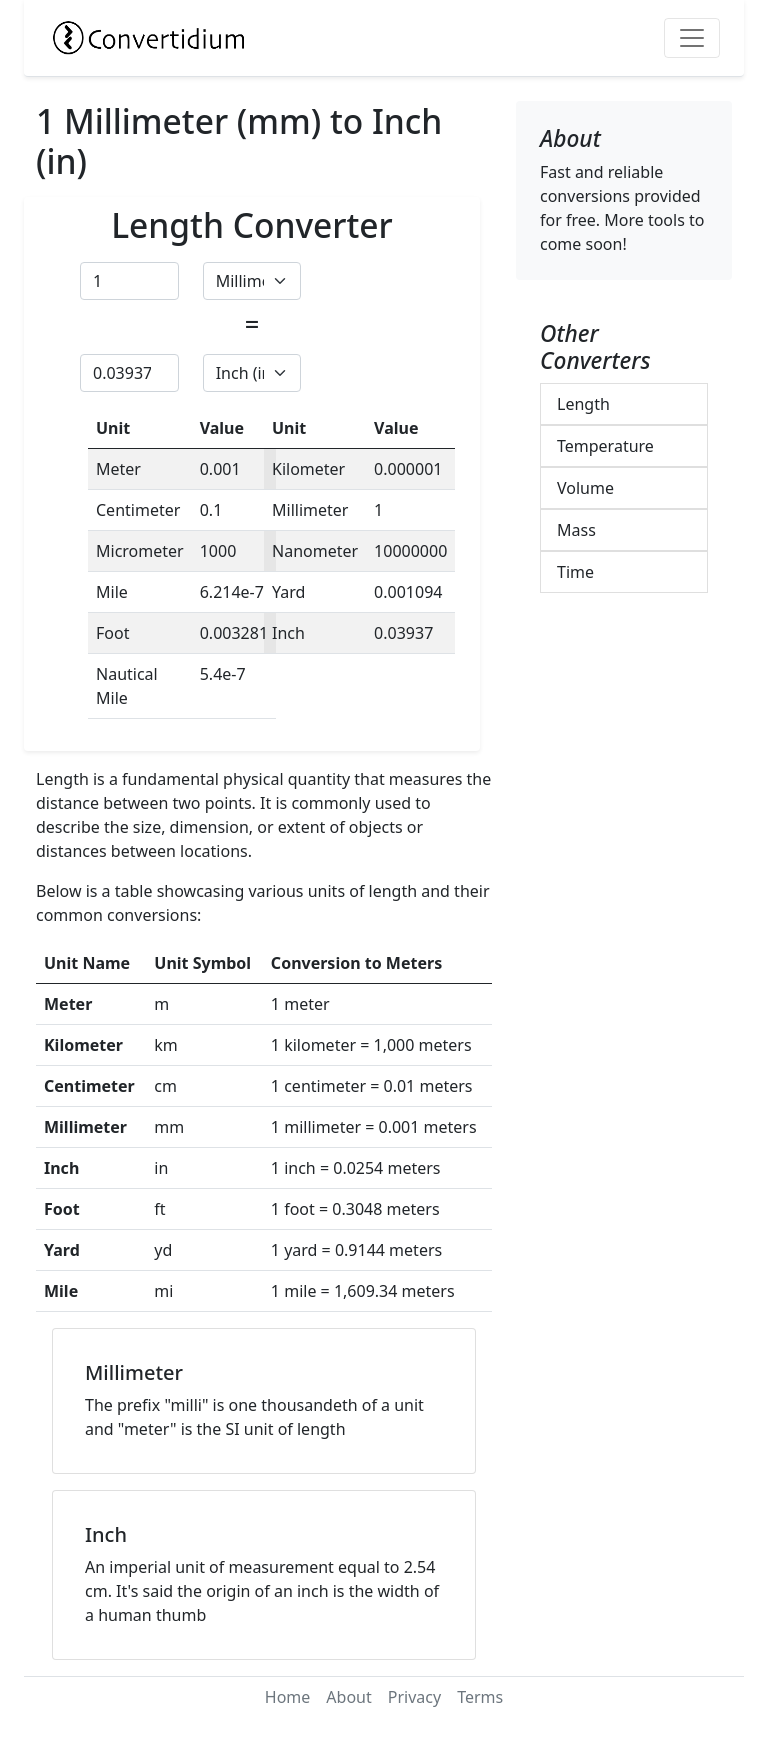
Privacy (414, 1697)
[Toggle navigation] (692, 38)
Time (575, 572)
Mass (576, 530)
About (348, 1697)
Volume (585, 488)
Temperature (605, 446)
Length (583, 404)
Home (288, 1697)
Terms (480, 1697)
